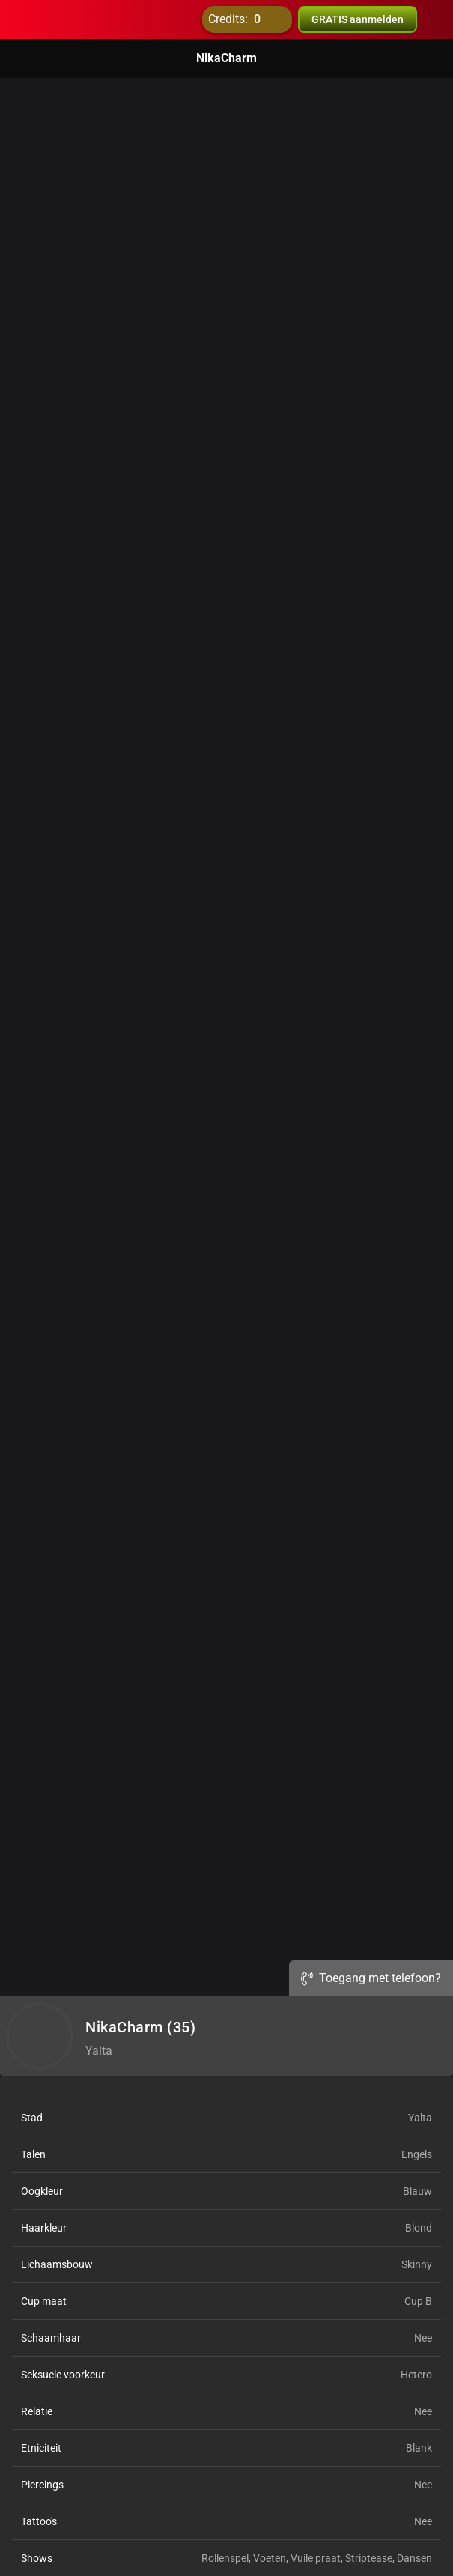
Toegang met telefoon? (371, 1978)
